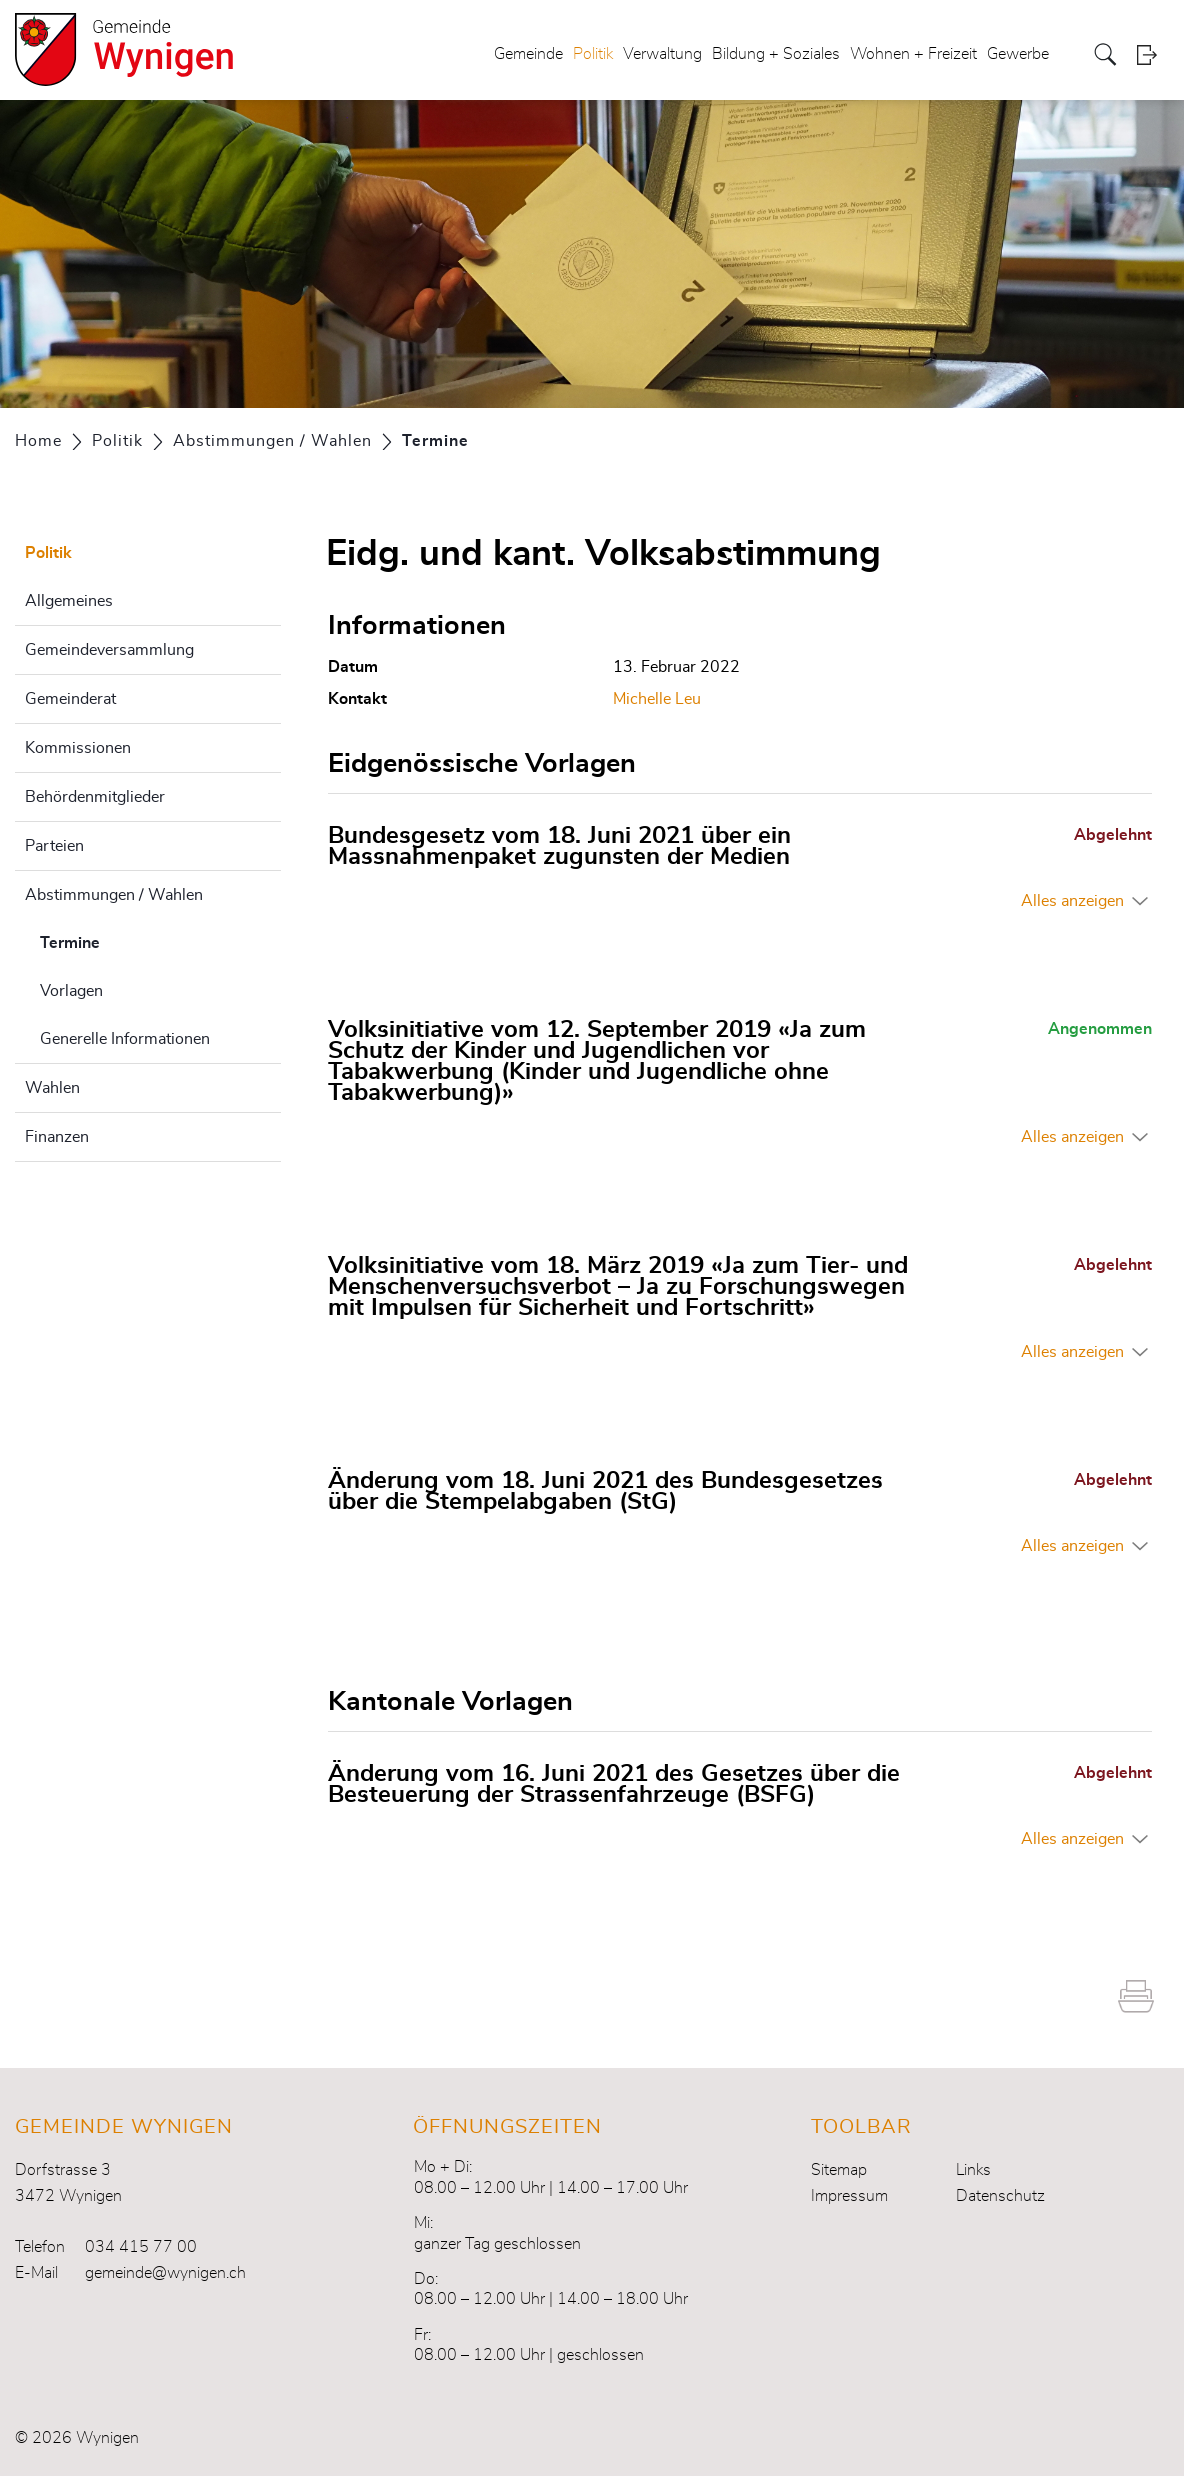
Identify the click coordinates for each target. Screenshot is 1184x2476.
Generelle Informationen (125, 1039)
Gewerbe (1018, 54)
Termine (120, 940)
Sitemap (839, 2170)
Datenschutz (1000, 2196)
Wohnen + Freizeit (913, 54)
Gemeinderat (70, 699)
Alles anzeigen (1072, 901)
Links (973, 2170)
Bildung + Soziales (776, 54)
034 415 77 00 (141, 2247)
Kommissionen (78, 748)
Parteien (54, 846)
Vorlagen (71, 991)
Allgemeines (69, 601)
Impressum (849, 2196)
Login (1153, 54)
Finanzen (57, 1137)
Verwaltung (662, 54)
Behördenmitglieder (95, 797)
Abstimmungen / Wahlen (114, 895)
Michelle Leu (657, 699)
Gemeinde (528, 54)
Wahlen (52, 1088)
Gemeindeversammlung (109, 650)
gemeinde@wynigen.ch (165, 2273)
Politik (593, 54)
